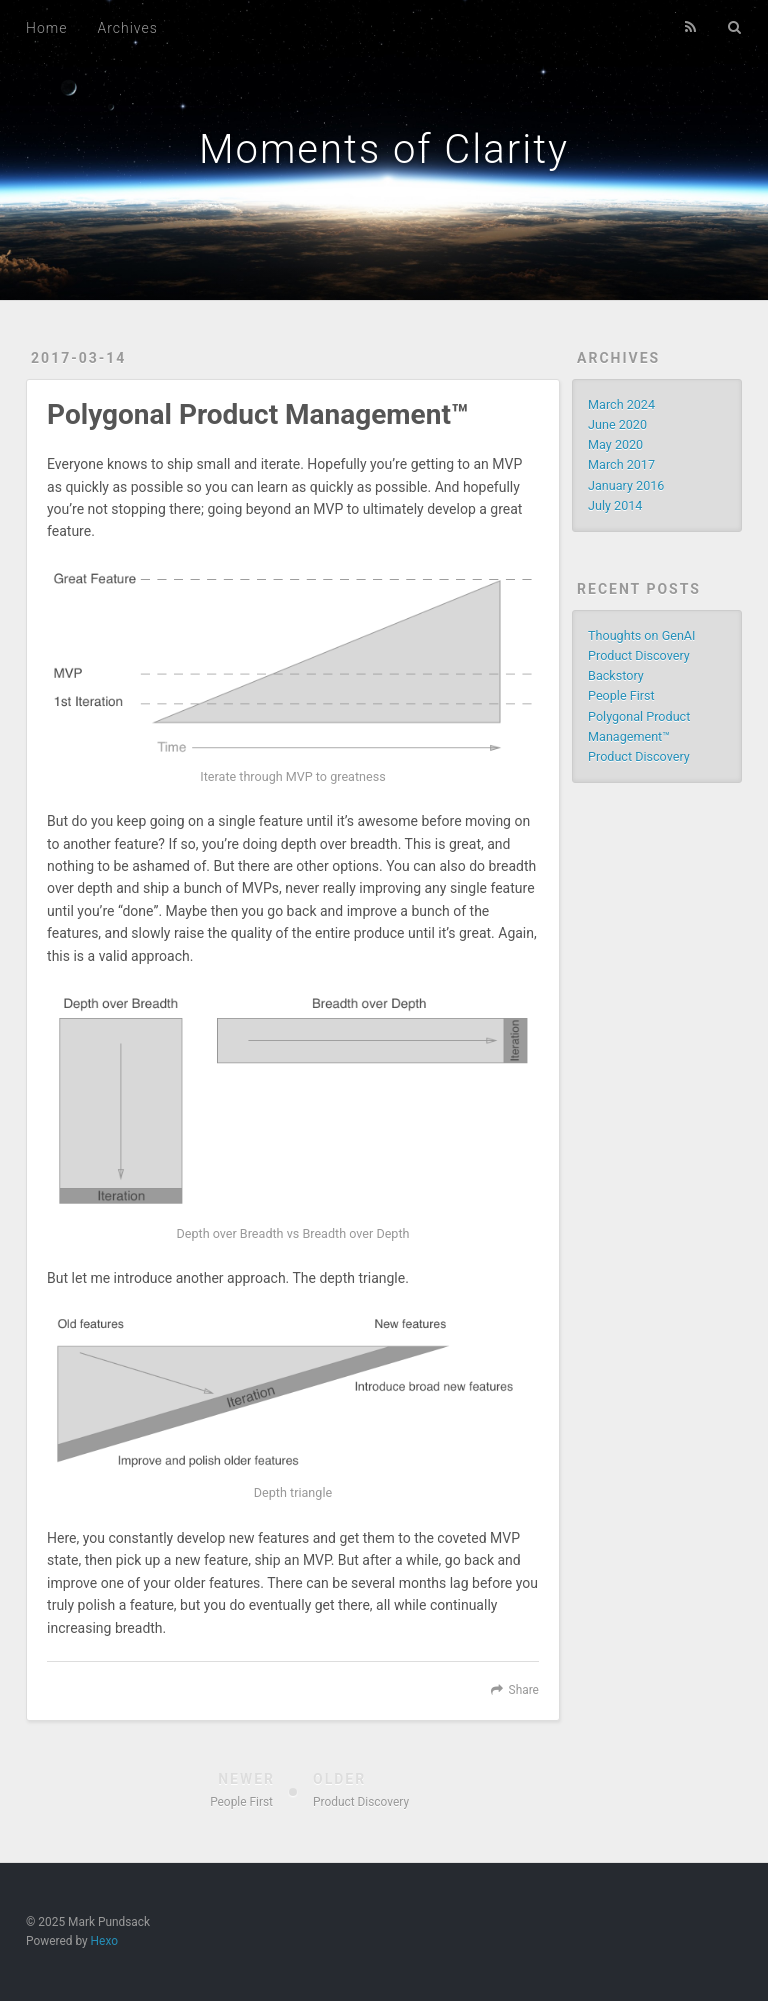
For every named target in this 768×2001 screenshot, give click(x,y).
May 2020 (615, 444)
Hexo (104, 1941)
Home (46, 28)
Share (524, 1690)
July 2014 (615, 505)
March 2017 (621, 464)
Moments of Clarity (384, 149)
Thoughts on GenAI (641, 635)
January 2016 (626, 485)
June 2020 (617, 424)
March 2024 (621, 404)
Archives (127, 28)
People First (621, 695)
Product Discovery (639, 756)
